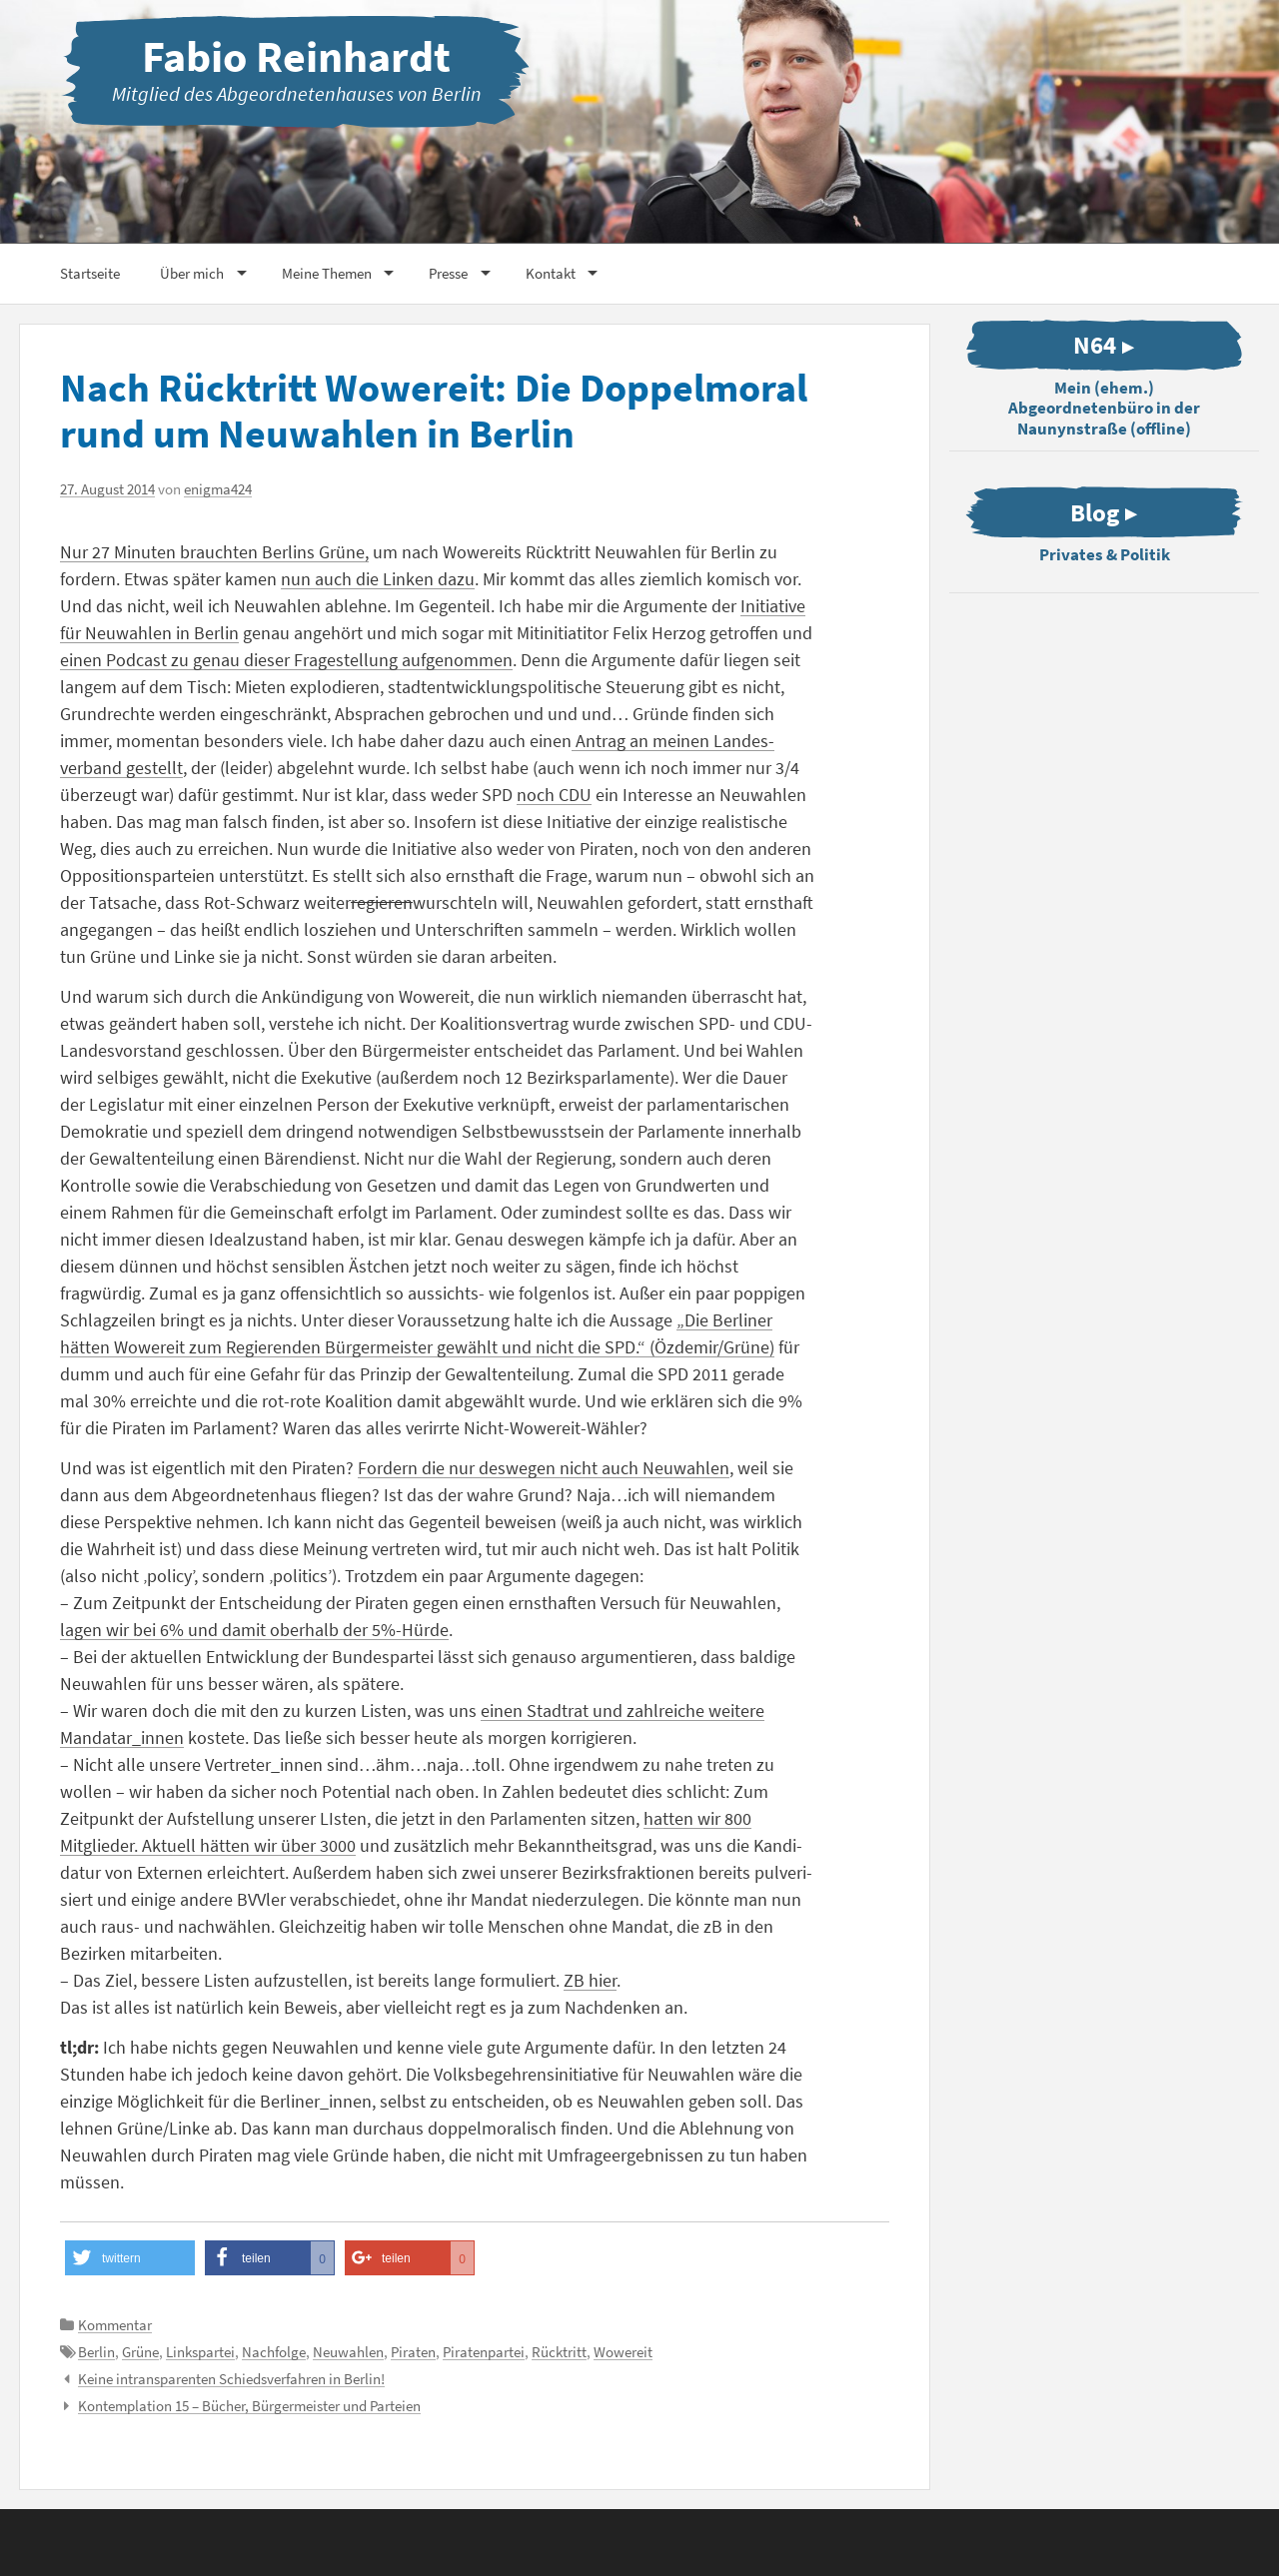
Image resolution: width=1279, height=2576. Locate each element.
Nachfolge (274, 2351)
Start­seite (90, 273)
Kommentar (115, 2324)
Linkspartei (200, 2351)
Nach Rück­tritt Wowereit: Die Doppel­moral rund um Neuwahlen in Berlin (433, 410)
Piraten (413, 2351)
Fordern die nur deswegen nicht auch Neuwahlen (543, 1467)
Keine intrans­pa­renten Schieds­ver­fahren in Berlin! (231, 2378)
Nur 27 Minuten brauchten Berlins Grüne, (214, 551)
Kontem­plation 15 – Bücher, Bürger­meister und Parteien (249, 2405)
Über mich (192, 273)
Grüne (140, 2351)
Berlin (96, 2351)
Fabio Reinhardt (296, 56)
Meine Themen (327, 273)
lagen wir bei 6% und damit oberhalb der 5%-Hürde (254, 1629)
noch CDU (554, 794)
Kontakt (551, 273)
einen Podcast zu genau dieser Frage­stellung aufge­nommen (286, 659)
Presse (448, 273)
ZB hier (590, 1980)
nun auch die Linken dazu (378, 578)
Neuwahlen (348, 2351)
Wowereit (623, 2351)
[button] (130, 2257)
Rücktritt (559, 2351)
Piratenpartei (484, 2351)
